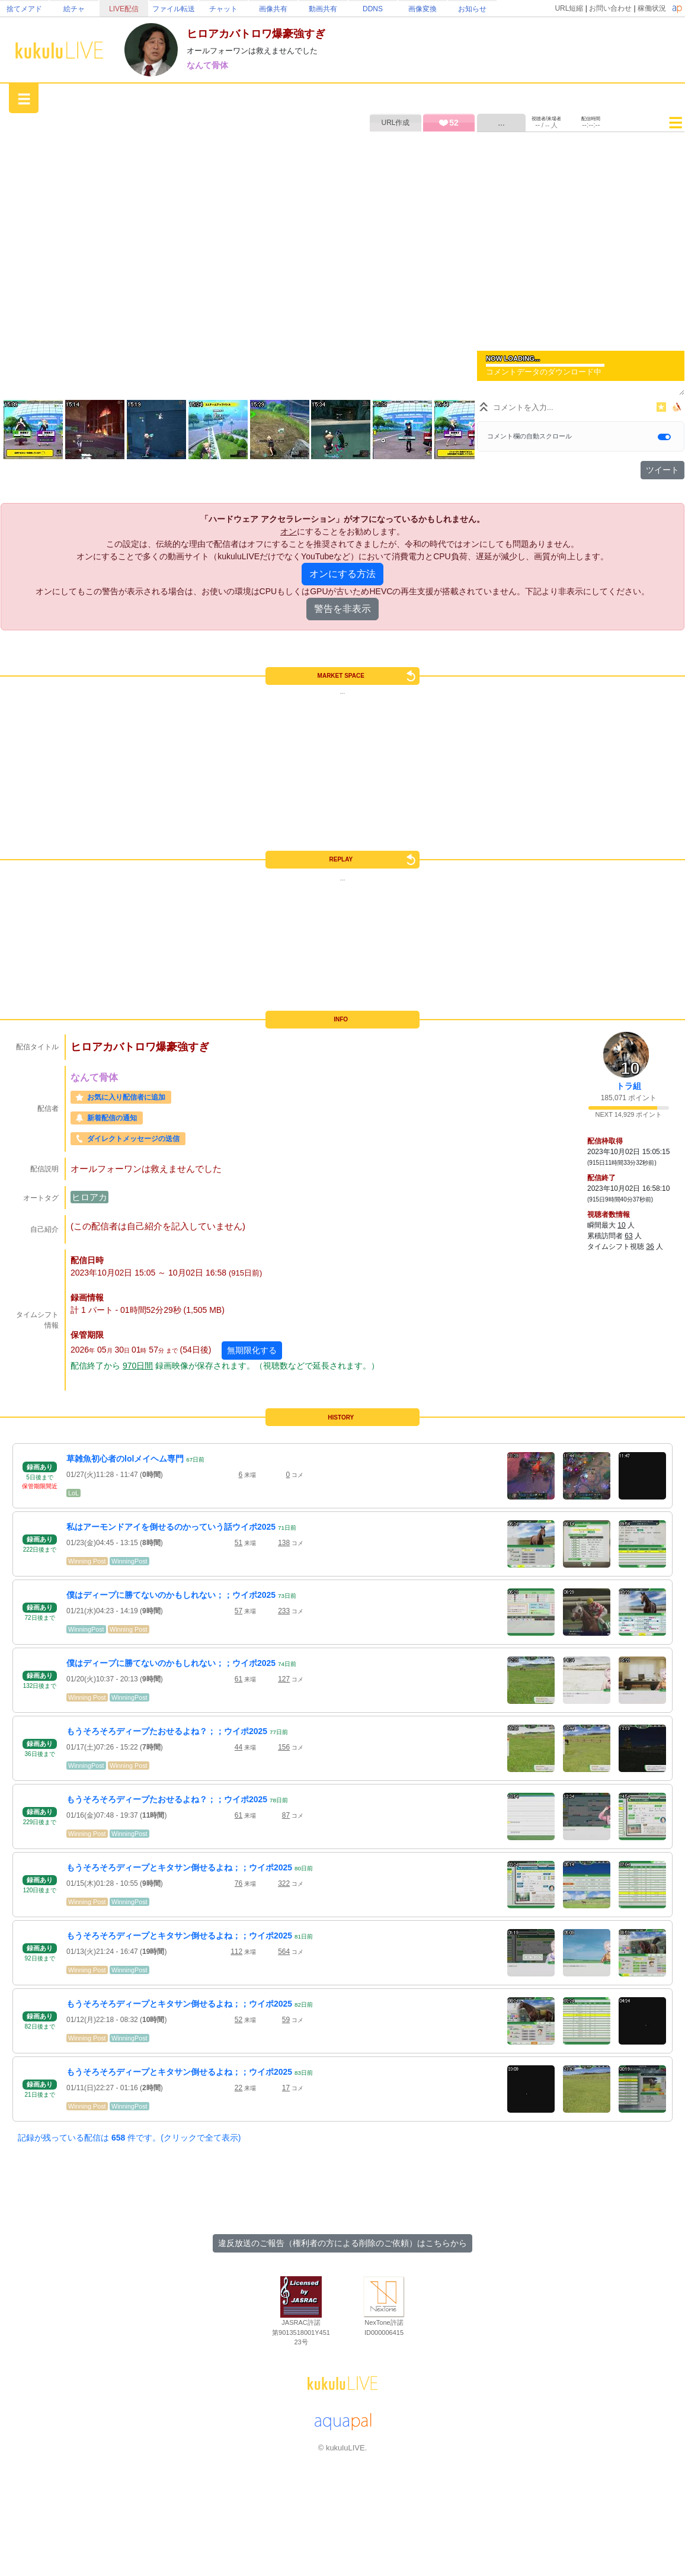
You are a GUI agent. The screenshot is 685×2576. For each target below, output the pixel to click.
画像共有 (273, 9)
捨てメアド (24, 9)
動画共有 (323, 9)
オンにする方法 (342, 574)
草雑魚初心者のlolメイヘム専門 (125, 1458)
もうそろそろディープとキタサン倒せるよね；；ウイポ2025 (179, 1867)
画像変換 (422, 9)
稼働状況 (652, 8)
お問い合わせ (610, 8)
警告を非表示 (342, 609)
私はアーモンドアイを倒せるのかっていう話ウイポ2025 (171, 1526)
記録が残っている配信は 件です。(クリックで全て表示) (129, 2137)
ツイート (662, 470)
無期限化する (252, 1350)
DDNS (373, 9)
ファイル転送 (173, 9)
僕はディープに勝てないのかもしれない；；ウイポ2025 (171, 1595)
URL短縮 (569, 8)
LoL (73, 1493)
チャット (223, 9)
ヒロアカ (89, 1197)
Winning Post (87, 1561)
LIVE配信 (124, 9)
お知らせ (472, 9)
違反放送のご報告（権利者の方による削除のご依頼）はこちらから (342, 2243)
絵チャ (74, 9)
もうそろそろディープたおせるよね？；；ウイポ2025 (166, 1731)
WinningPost (129, 1561)
